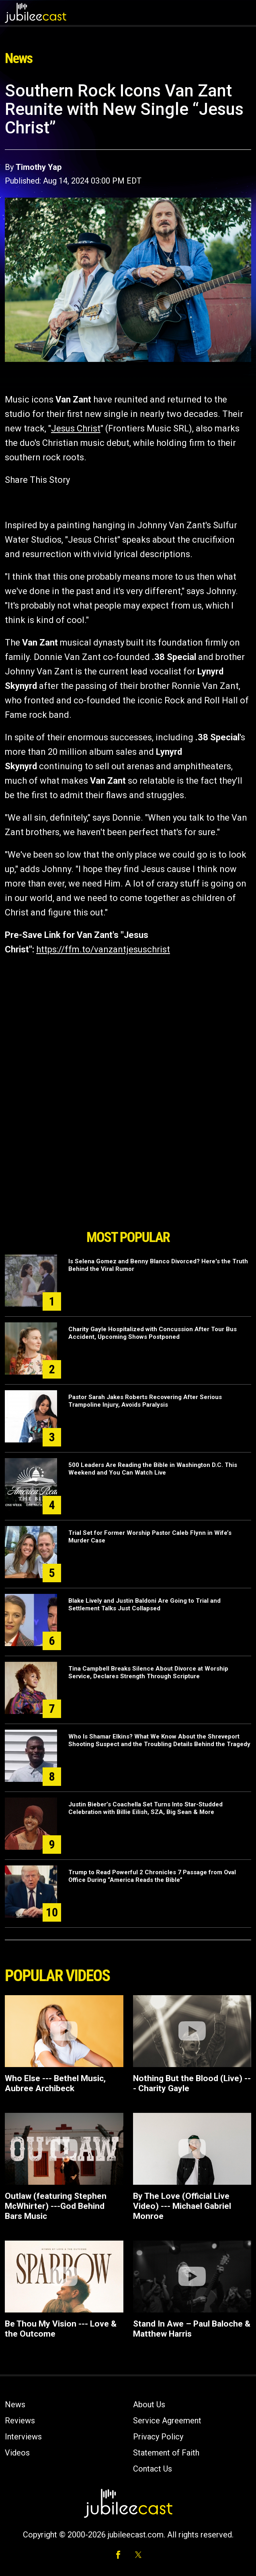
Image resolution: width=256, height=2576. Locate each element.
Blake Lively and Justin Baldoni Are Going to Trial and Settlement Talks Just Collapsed (144, 1604)
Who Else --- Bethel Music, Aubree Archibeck (55, 2083)
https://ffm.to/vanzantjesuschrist (103, 949)
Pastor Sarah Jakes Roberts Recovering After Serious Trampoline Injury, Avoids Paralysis (145, 1400)
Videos (17, 2453)
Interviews (23, 2436)
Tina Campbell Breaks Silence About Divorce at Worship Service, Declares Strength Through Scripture (148, 1672)
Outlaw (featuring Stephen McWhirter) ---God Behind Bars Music (55, 2206)
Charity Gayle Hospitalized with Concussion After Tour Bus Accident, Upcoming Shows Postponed (152, 1333)
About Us (149, 2404)
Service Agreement (167, 2420)
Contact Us (152, 2469)
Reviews (20, 2420)
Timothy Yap (38, 167)
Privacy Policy (158, 2436)
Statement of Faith (166, 2453)
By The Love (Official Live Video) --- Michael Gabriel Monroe (182, 2206)
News (15, 2404)
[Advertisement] (128, 1180)
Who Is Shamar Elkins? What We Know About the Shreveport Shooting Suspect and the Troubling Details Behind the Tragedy (159, 1740)
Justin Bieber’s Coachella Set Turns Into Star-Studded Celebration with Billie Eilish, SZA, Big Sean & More (145, 1808)
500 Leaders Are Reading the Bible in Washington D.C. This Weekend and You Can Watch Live (152, 1468)
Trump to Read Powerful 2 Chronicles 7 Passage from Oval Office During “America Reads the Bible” (152, 1876)
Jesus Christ (75, 428)
